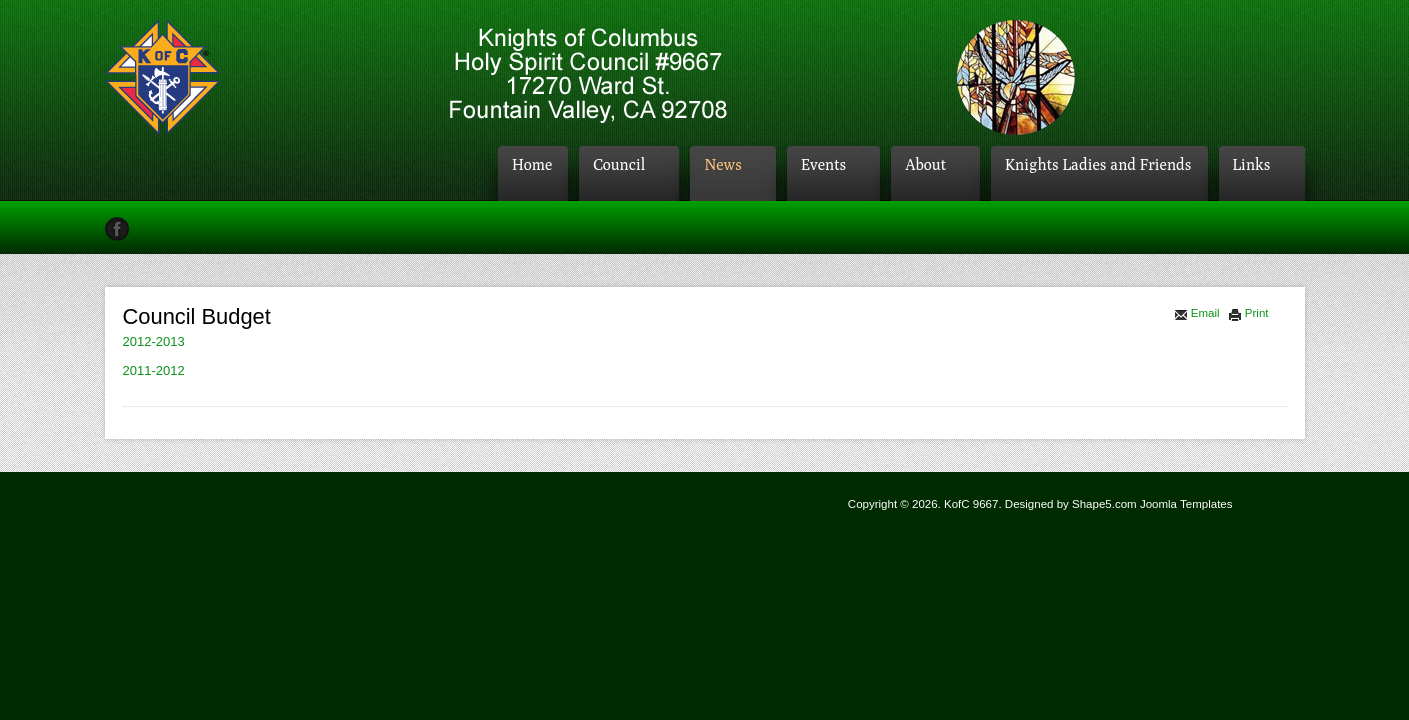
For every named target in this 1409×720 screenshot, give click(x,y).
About (925, 164)
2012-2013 (154, 341)
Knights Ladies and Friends (1098, 164)
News (723, 164)
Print (1248, 313)
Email (1197, 313)
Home (532, 164)
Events (823, 164)
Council (619, 164)
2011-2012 (154, 370)
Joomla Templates (1186, 504)
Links (1252, 164)
